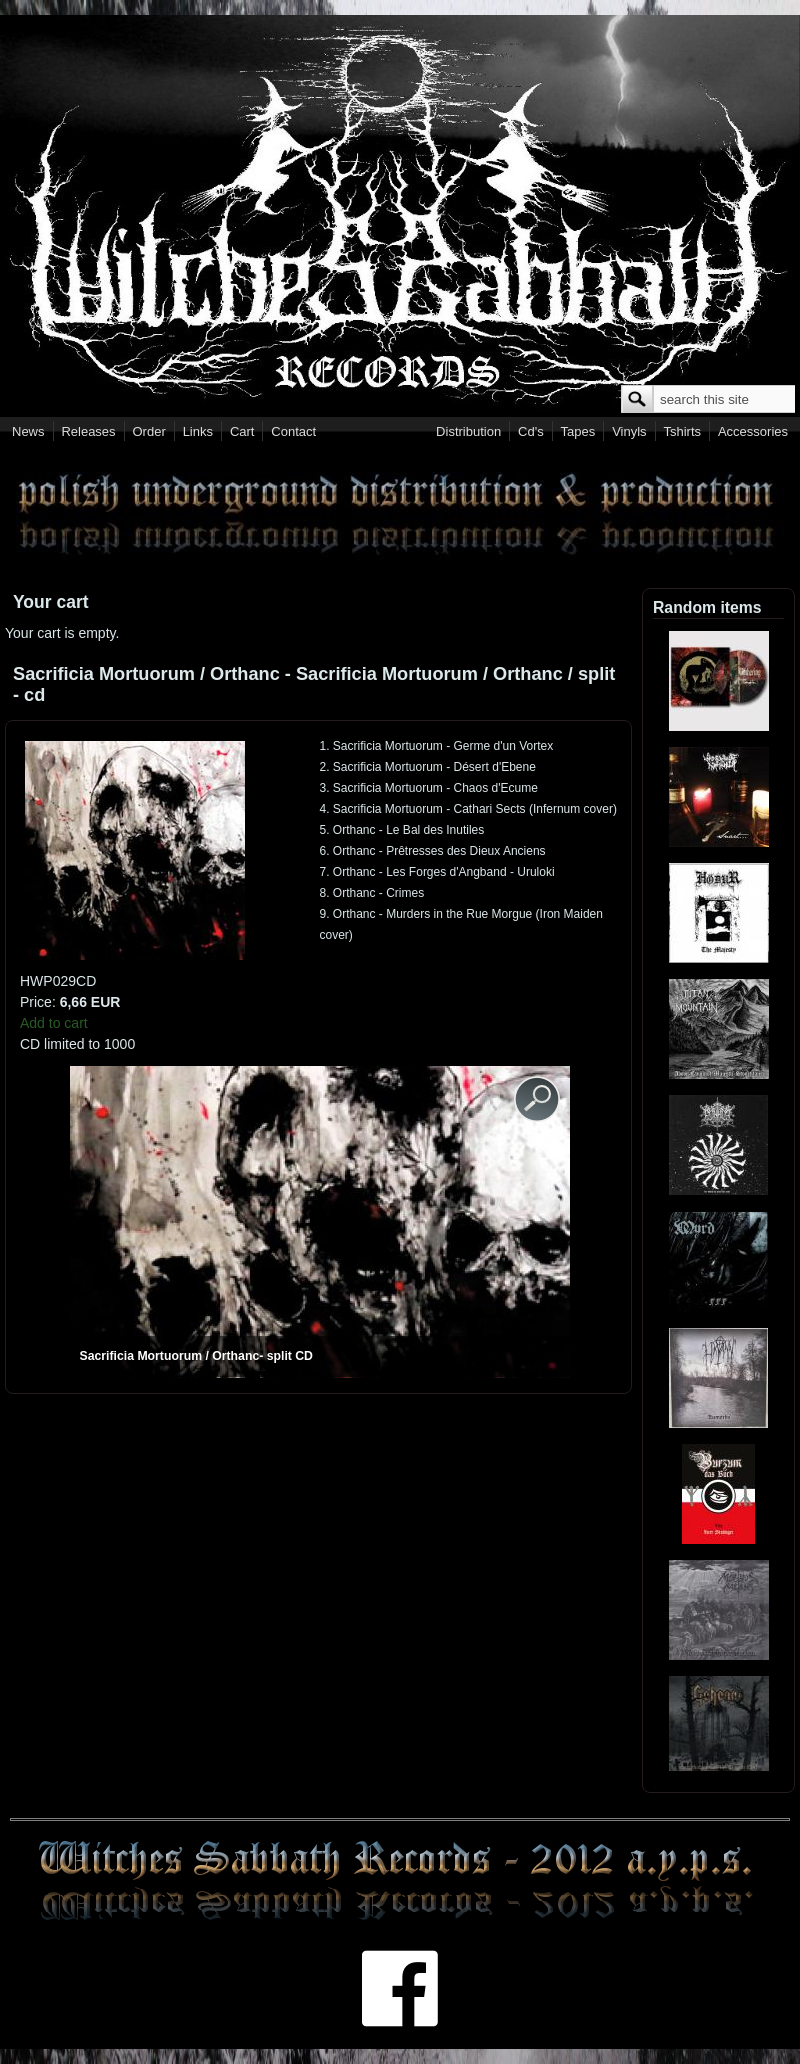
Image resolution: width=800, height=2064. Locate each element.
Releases (88, 431)
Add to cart (54, 1023)
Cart (242, 431)
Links (198, 431)
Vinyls (629, 431)
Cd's (531, 431)
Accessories (753, 431)
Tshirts (682, 431)
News (28, 431)
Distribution (468, 431)
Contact (293, 431)
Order (149, 431)
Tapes (578, 431)
